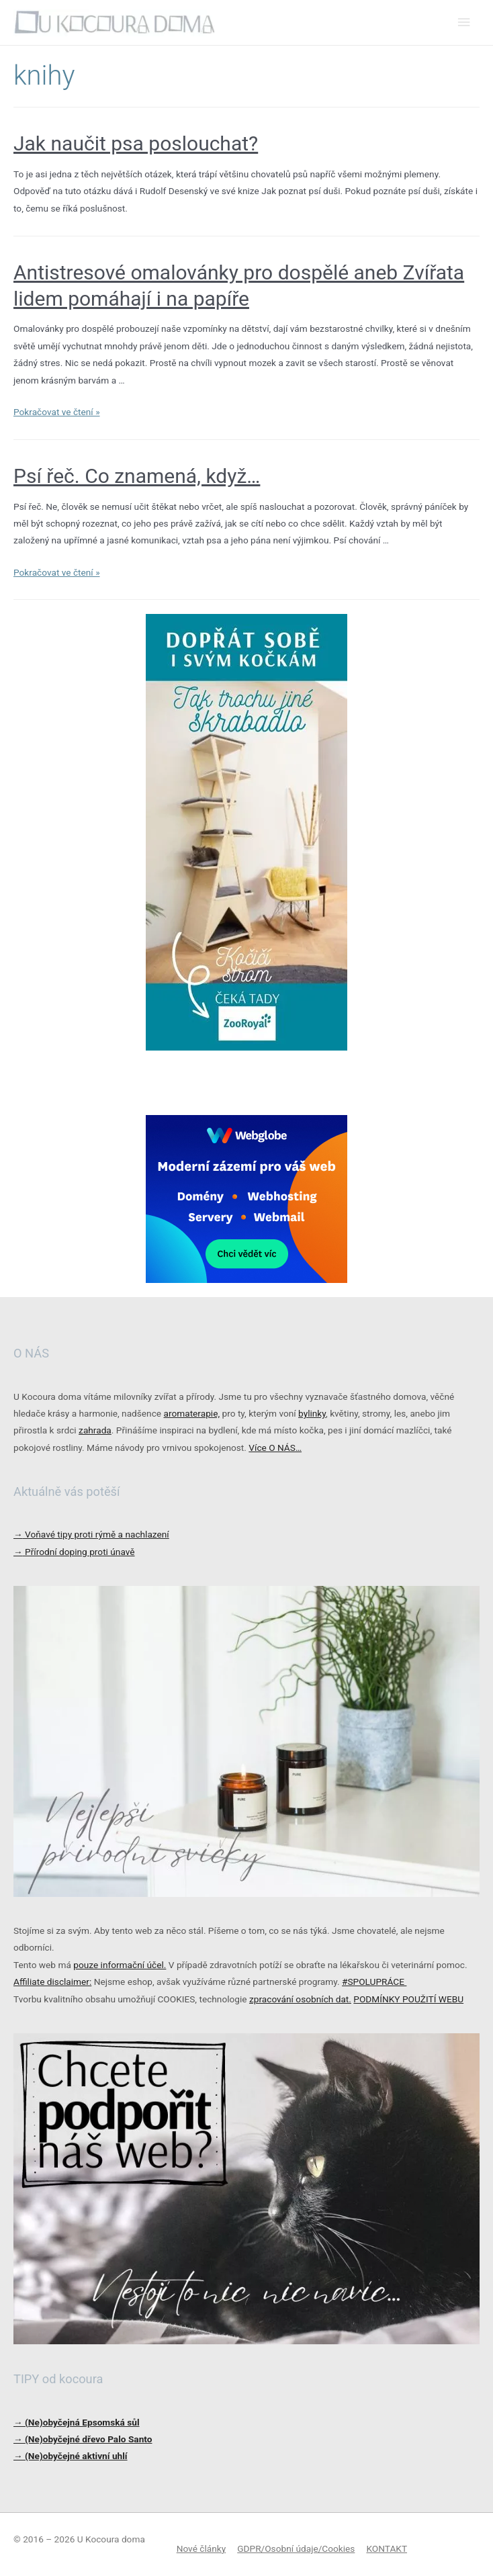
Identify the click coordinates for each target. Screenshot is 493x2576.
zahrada (95, 1430)
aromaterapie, (191, 1413)
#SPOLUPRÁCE (374, 1981)
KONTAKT (386, 2548)
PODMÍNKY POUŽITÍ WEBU (408, 1999)
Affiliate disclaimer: (52, 1981)
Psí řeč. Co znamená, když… (136, 476)
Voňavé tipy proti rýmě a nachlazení (91, 1534)
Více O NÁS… (275, 1447)
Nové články (201, 2548)
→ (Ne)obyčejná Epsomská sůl (76, 2422)
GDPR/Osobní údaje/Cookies (296, 2548)
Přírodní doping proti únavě (74, 1551)
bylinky (312, 1413)
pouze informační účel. (119, 1964)
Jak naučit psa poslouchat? (135, 143)
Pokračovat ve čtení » (56, 411)
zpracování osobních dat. (300, 1999)
